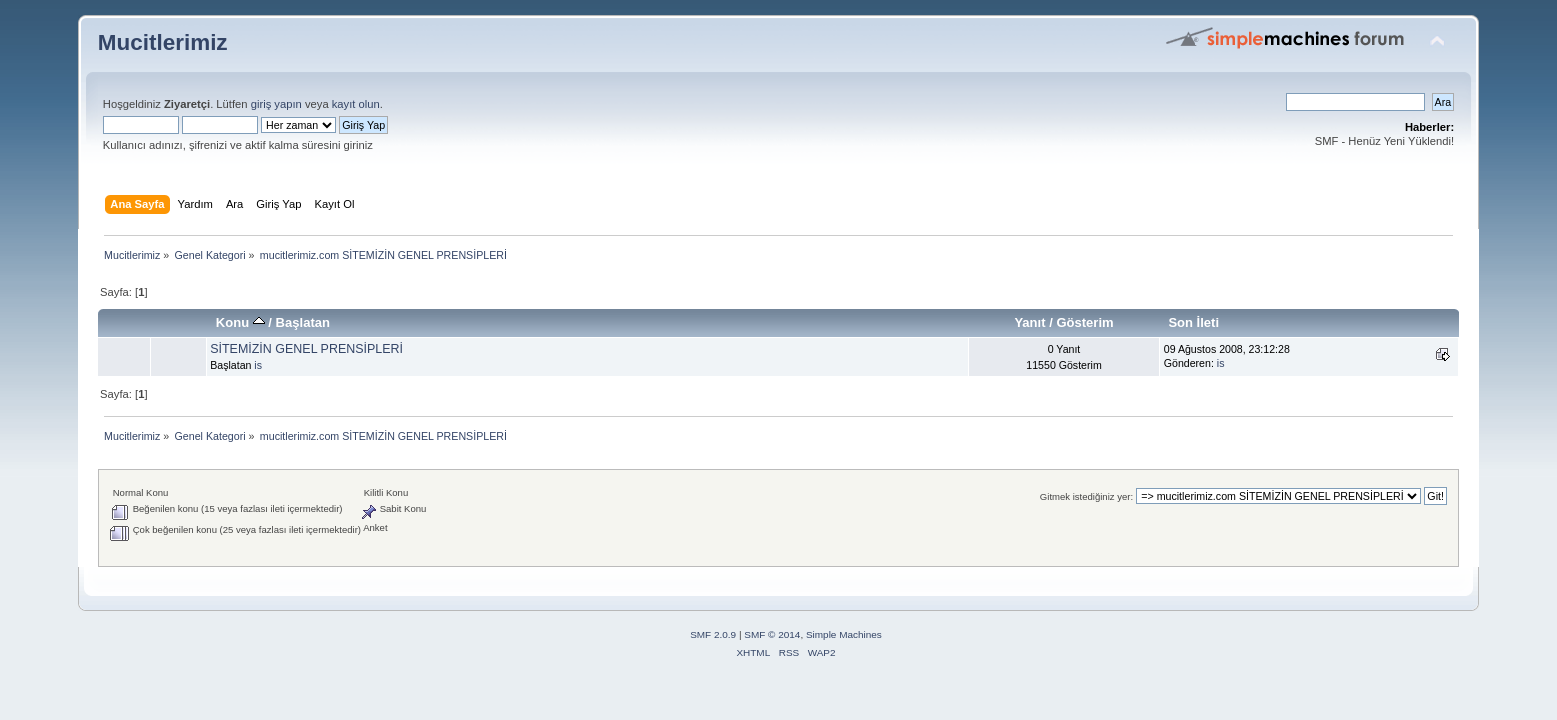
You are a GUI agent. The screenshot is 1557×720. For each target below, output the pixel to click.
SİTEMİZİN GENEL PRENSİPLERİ (306, 349)
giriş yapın (276, 104)
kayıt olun (356, 104)
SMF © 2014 (772, 634)
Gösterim (1084, 322)
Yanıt (1029, 322)
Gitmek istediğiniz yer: (1086, 496)
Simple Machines (844, 634)
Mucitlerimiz (163, 42)
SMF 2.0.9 (713, 634)
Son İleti (1193, 322)
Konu (240, 322)
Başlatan (303, 322)
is (258, 365)
